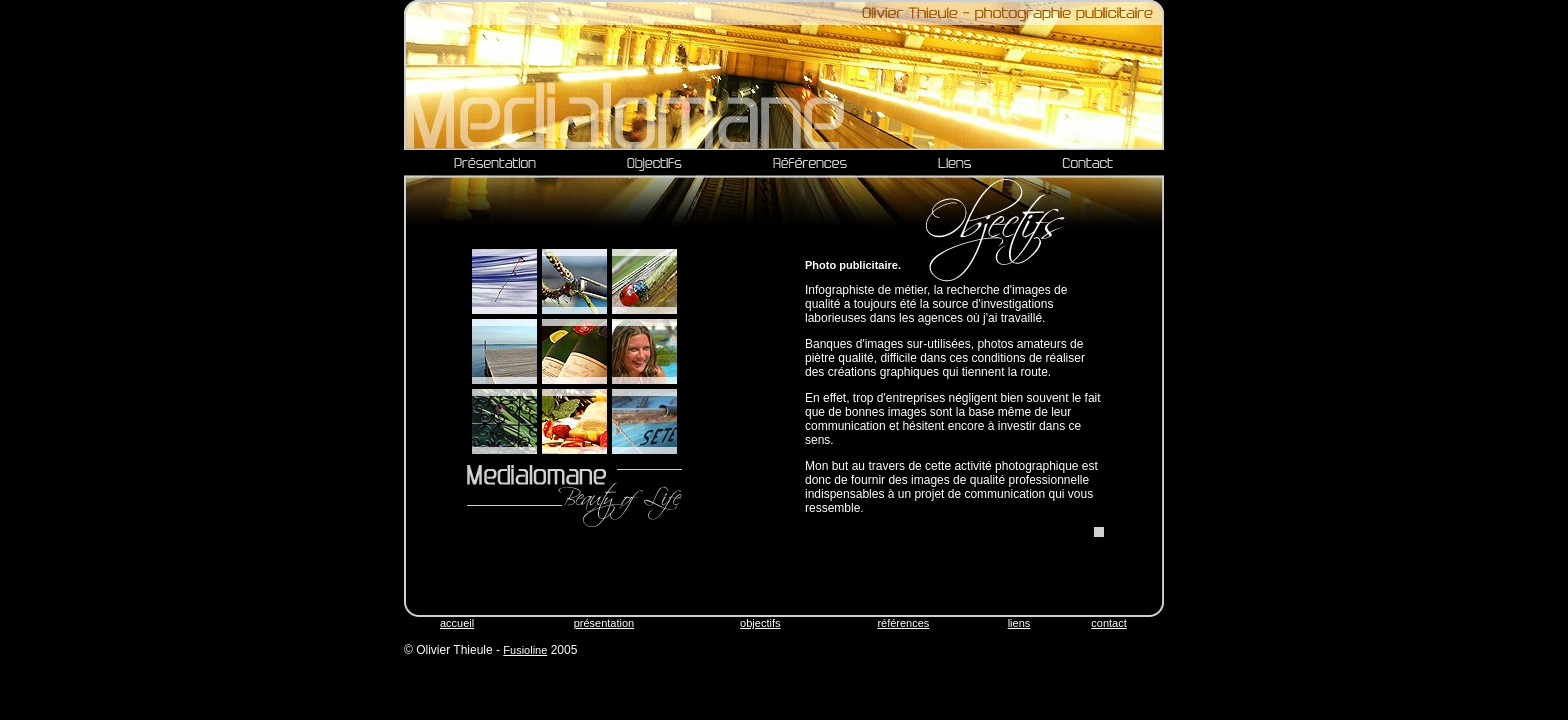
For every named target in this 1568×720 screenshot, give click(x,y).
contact (1108, 623)
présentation (604, 623)
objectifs (760, 623)
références (903, 623)
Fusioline (525, 650)
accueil (457, 623)
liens (1019, 623)
